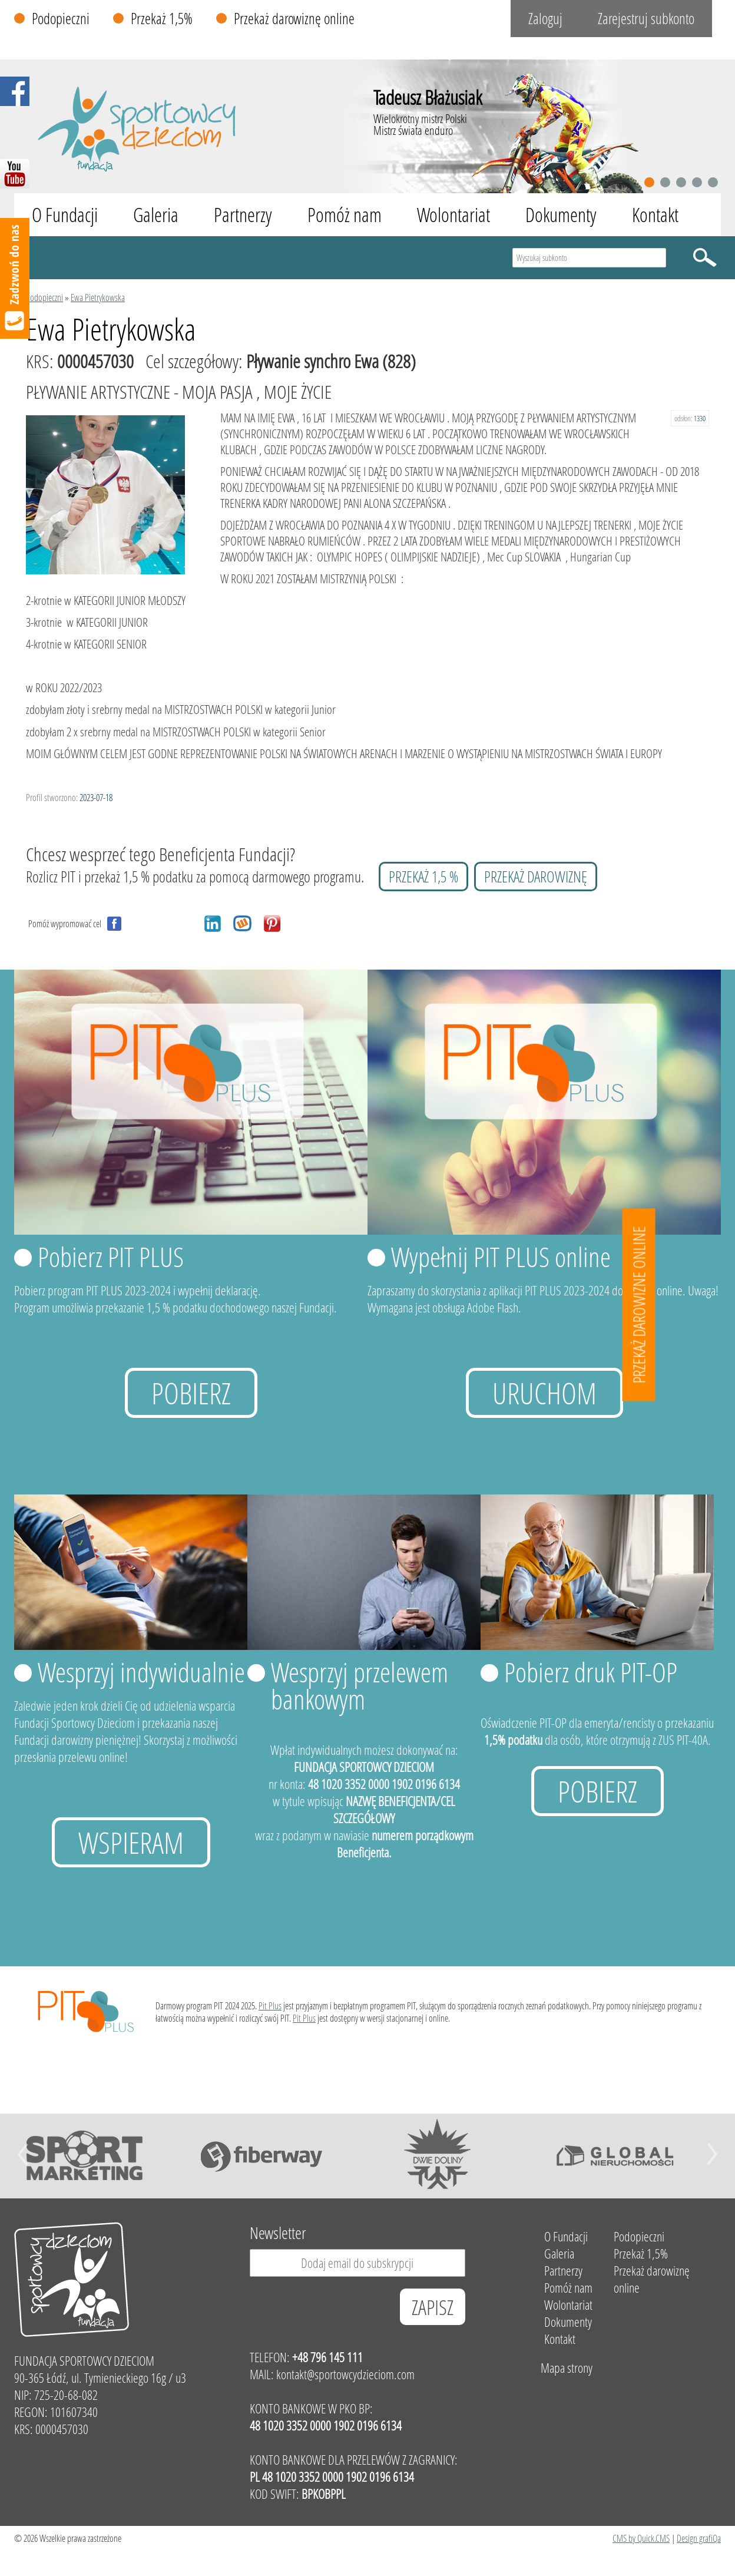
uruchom (544, 1393)
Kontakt (655, 214)
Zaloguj (545, 18)
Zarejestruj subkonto (646, 18)
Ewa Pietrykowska (98, 297)
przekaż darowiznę (535, 877)
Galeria (155, 214)
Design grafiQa (699, 2538)
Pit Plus (270, 2005)
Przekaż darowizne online (639, 1304)
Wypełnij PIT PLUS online (501, 1256)
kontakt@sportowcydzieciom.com (345, 2374)
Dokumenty (561, 214)
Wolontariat (453, 214)
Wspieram (131, 1842)
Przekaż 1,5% (162, 18)
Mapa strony (566, 2367)
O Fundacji (65, 214)
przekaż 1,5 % (423, 877)
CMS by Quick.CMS (641, 2538)
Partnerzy (243, 214)
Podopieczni (61, 18)
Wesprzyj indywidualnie (141, 1671)
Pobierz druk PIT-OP (590, 1671)
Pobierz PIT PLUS (111, 1256)
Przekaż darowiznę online (294, 18)
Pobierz (191, 1393)
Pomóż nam (344, 214)
